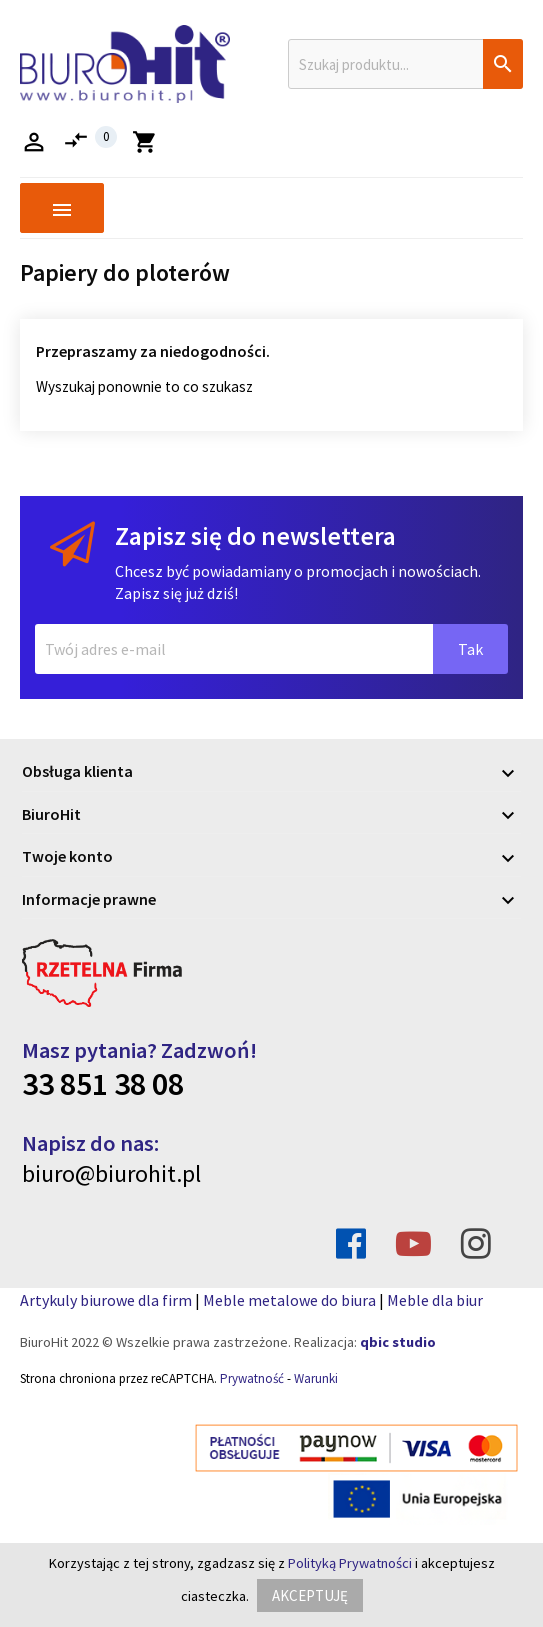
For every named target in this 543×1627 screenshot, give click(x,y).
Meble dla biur (435, 1300)
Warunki (316, 1378)
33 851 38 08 (103, 1084)
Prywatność (252, 1378)
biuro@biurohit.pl (111, 1173)
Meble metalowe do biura (289, 1300)
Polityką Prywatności (350, 1563)
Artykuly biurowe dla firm (106, 1300)
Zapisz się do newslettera (255, 536)
